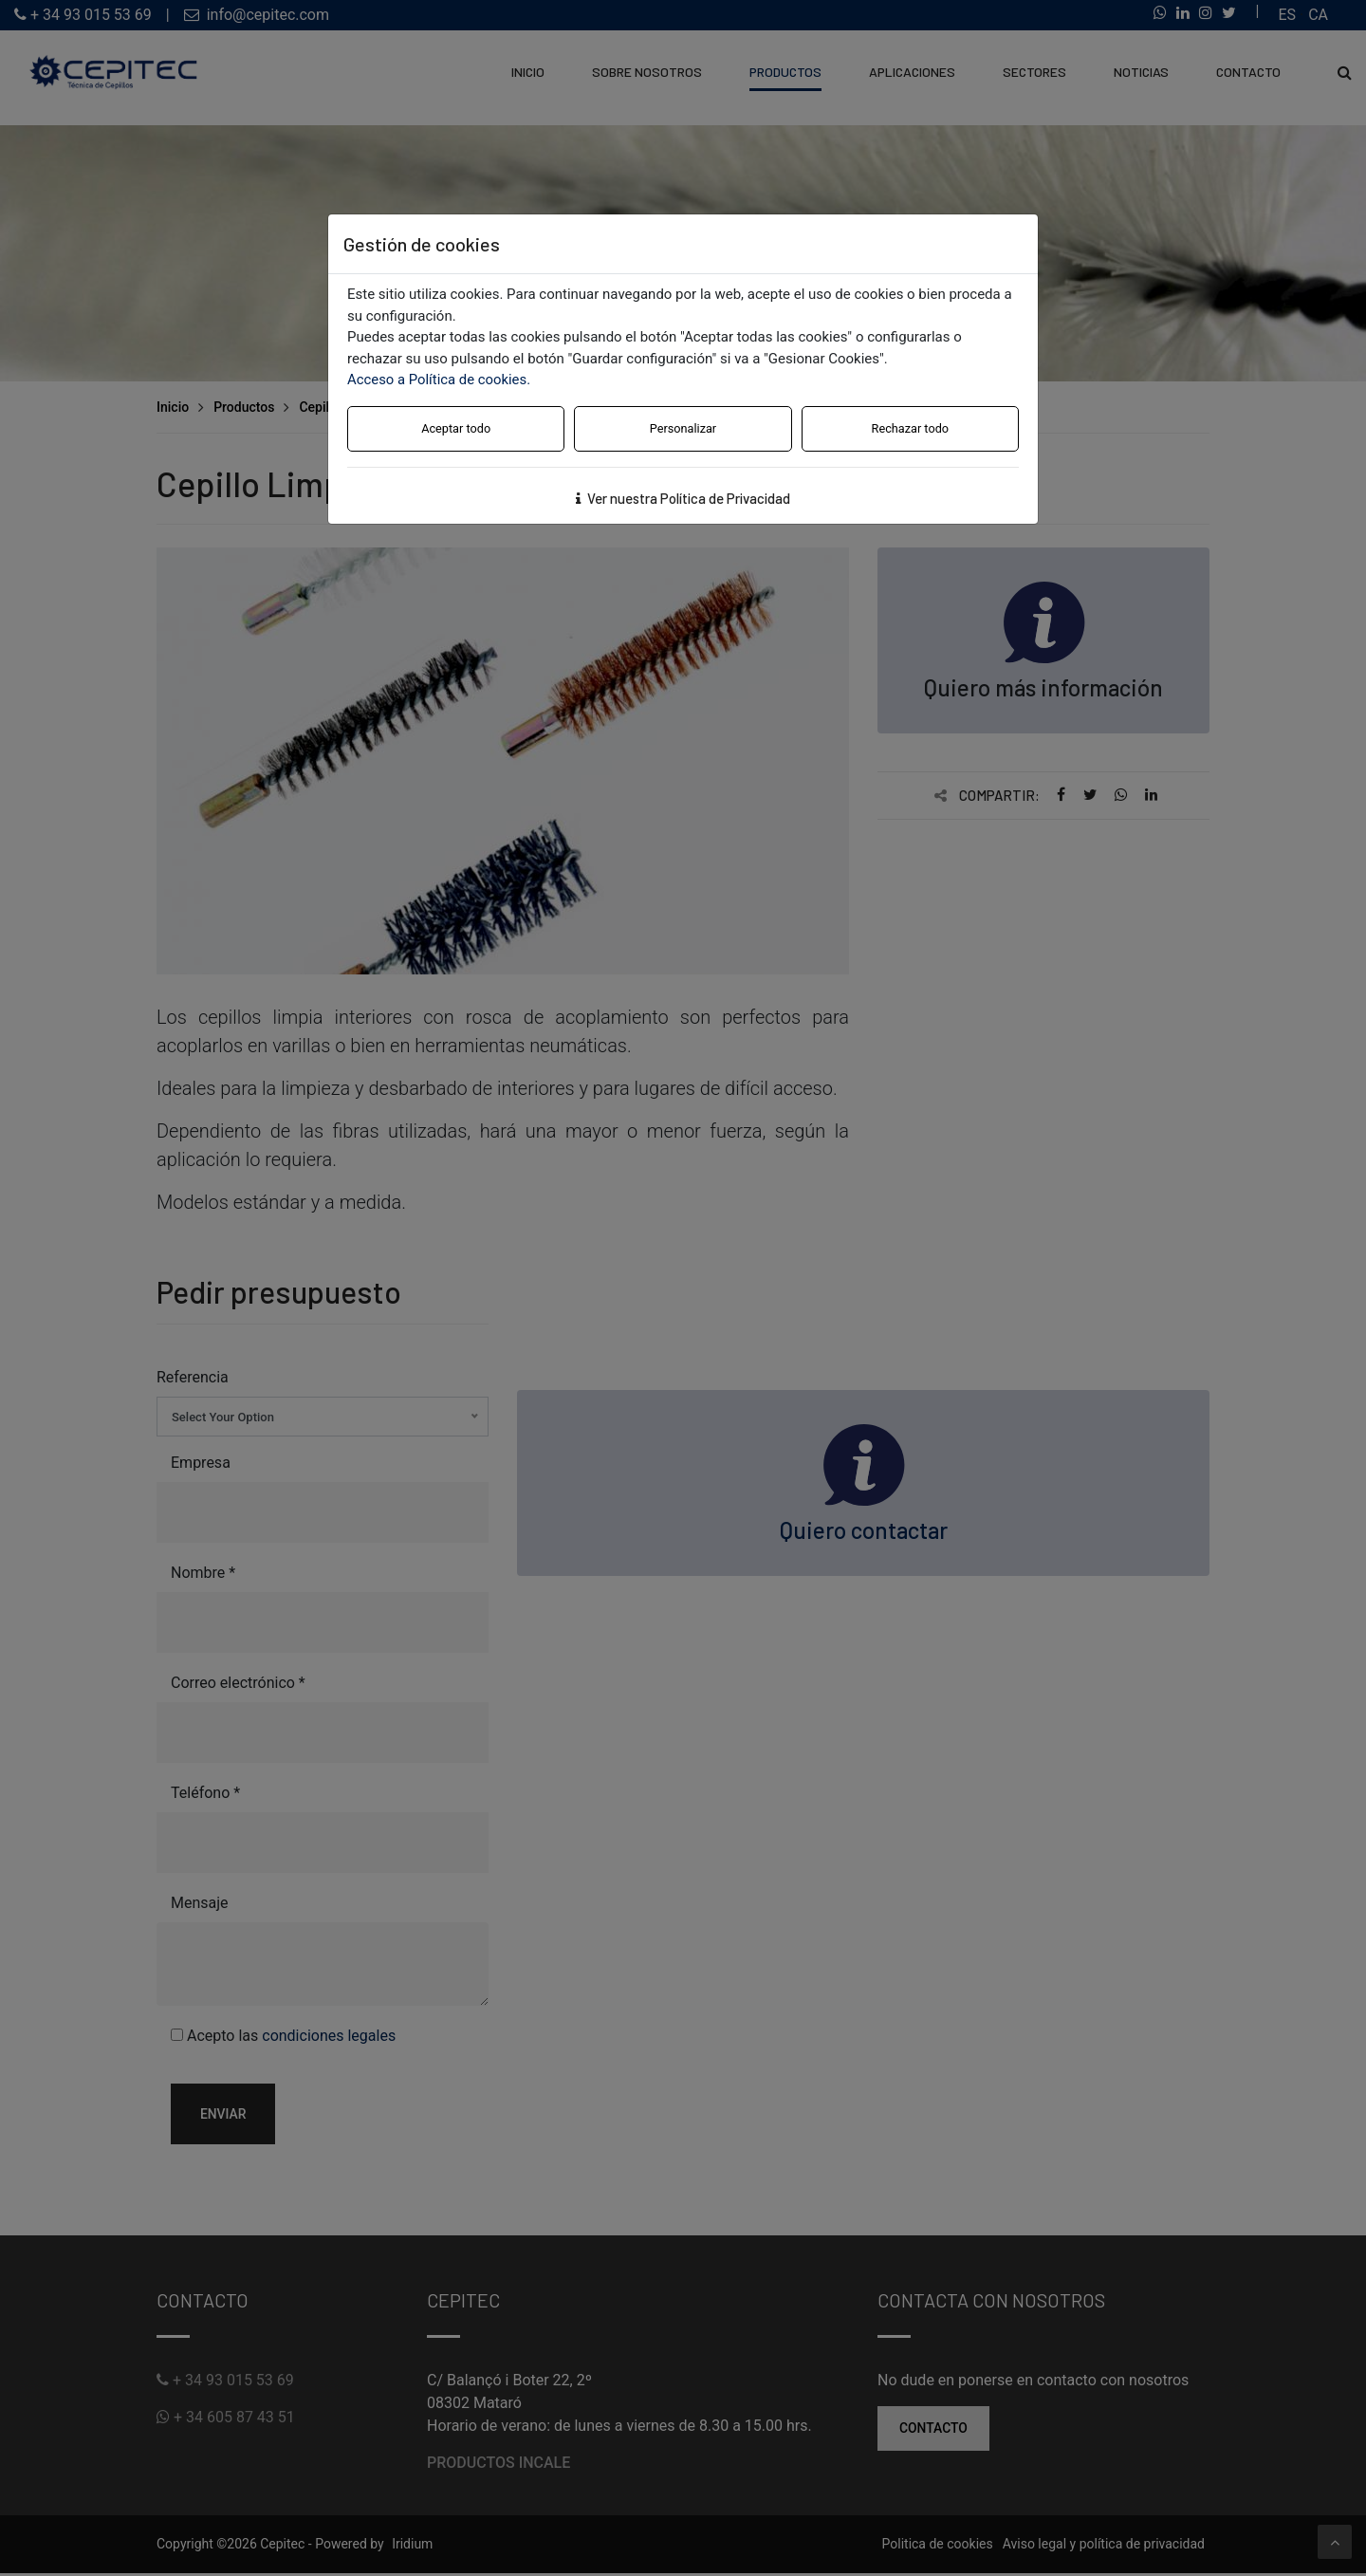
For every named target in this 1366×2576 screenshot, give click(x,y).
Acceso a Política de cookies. (439, 379)
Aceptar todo (455, 428)
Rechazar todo (910, 428)
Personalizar (683, 428)
